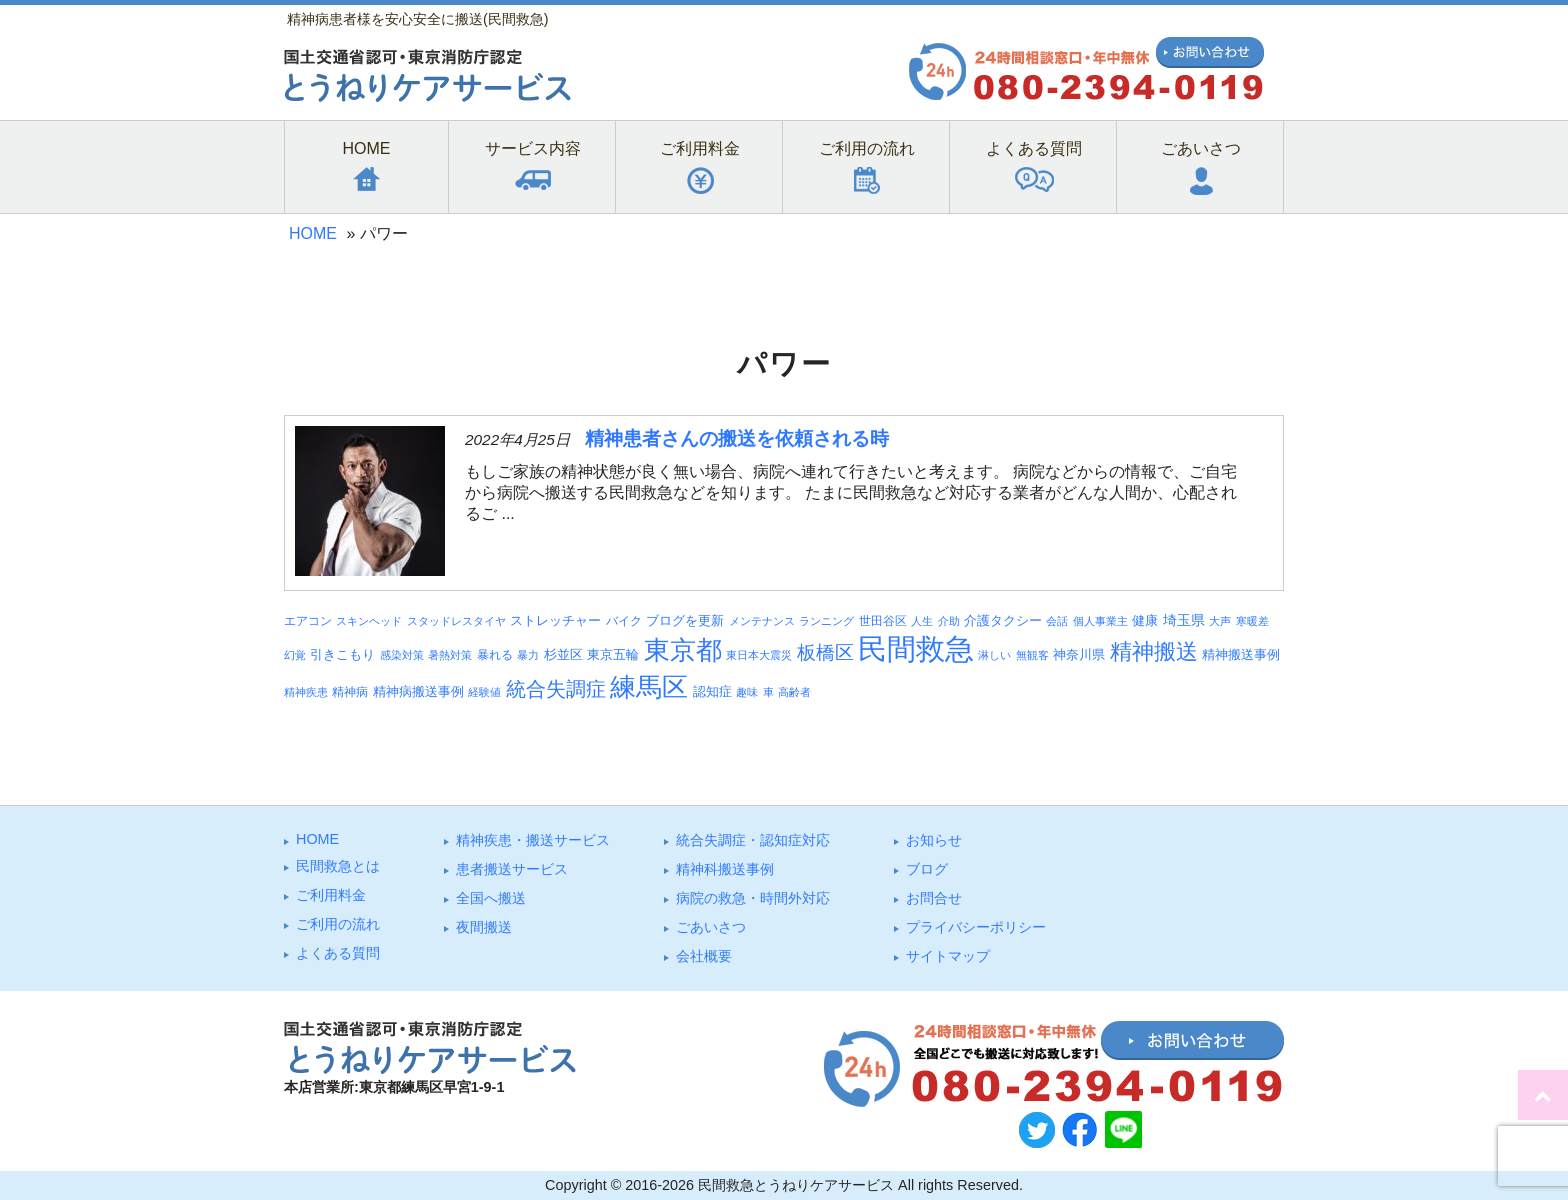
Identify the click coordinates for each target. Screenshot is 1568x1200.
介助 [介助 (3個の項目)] (949, 621)
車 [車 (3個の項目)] (768, 692)
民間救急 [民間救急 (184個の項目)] (916, 648)
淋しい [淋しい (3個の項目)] (994, 655)
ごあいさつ (711, 927)
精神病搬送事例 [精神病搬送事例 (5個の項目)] (418, 692)
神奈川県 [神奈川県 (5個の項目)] (1079, 655)
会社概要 (704, 956)
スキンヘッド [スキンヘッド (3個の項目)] (369, 621)
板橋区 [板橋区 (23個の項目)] (825, 652)
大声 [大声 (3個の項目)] (1220, 621)
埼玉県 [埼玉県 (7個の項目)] (1184, 620)
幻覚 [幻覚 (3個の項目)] (295, 655)
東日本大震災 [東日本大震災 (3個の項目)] (759, 655)
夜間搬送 (484, 927)
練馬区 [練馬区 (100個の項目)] (649, 687)
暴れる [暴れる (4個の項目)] (495, 654)
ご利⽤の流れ (338, 924)
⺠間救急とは (338, 866)
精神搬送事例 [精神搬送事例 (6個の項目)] (1241, 654)
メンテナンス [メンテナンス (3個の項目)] (762, 621)
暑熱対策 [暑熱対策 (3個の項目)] (450, 655)
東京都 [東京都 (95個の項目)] (683, 650)
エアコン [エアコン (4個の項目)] (308, 620)
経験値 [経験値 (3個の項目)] (484, 692)
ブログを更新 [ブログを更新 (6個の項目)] (685, 620)
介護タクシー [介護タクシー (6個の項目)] (1003, 620)
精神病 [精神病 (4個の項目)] (350, 691)
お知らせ (934, 840)
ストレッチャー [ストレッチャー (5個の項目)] (555, 621)
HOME (313, 233)
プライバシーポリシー (976, 927)
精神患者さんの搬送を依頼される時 (737, 438)
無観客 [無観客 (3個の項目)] (1032, 655)
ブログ (927, 869)
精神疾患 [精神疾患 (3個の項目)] (306, 692)
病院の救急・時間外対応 (753, 898)
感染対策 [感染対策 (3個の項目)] (402, 655)
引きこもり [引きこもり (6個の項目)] (342, 654)
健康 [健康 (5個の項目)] (1145, 621)
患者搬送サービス (512, 869)
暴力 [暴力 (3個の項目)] (528, 655)
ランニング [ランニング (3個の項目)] (826, 621)
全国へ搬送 (491, 898)
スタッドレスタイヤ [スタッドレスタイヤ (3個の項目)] (456, 621)
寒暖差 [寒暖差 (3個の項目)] (1252, 621)
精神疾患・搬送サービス (533, 840)
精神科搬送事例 (725, 869)
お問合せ (934, 898)
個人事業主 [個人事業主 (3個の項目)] (1100, 621)
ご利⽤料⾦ (331, 895)
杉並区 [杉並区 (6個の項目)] (563, 654)
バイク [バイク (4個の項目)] (624, 620)
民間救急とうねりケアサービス (796, 1185)
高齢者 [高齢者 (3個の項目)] (794, 692)
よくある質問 (338, 953)
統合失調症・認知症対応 (753, 840)
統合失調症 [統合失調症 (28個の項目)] (556, 689)
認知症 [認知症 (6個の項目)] (712, 691)
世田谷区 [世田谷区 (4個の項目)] (883, 620)
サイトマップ (948, 956)
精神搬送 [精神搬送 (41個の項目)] (1154, 651)
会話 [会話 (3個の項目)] (1057, 621)
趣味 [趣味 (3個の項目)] (747, 692)
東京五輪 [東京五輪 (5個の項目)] (613, 655)
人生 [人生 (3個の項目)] (922, 621)
